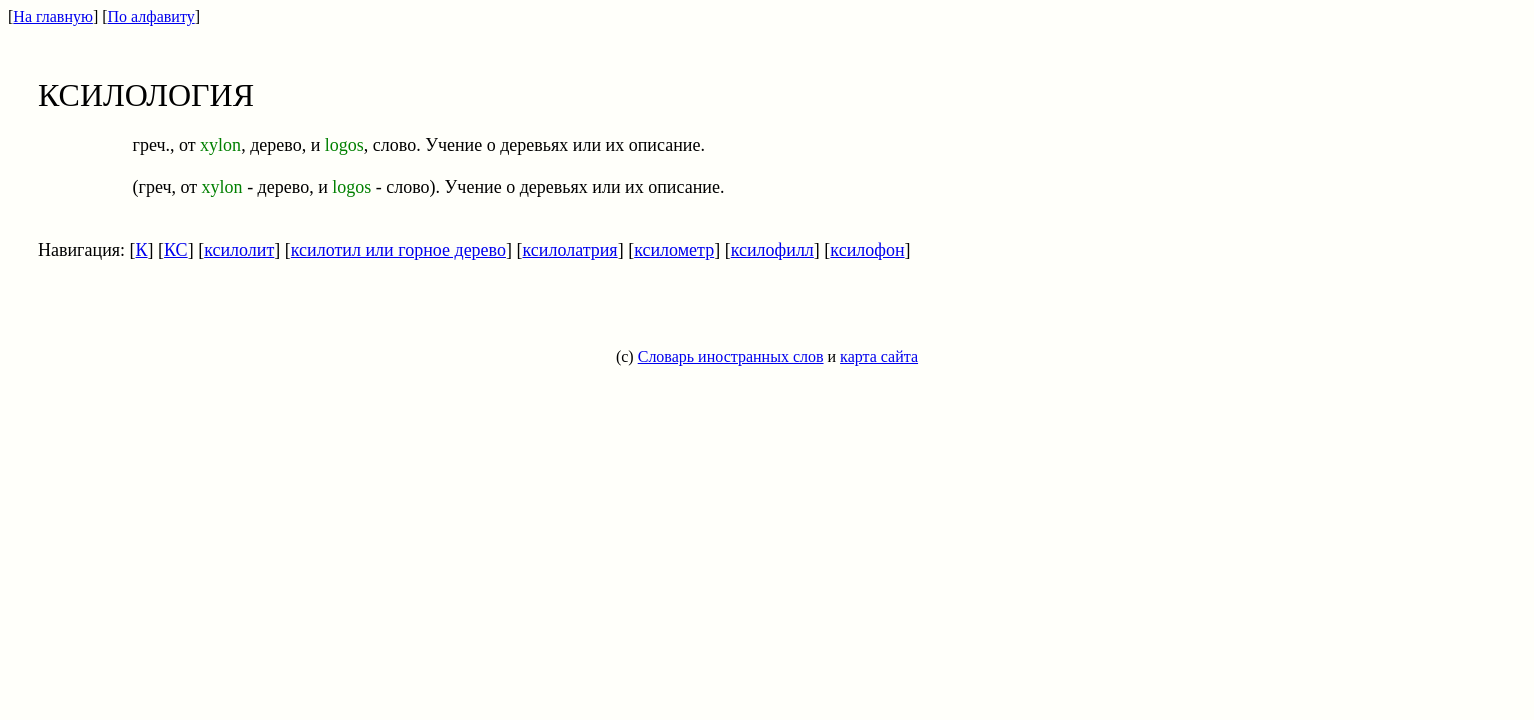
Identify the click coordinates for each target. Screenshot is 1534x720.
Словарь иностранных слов (731, 356)
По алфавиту (151, 16)
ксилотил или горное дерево (398, 250)
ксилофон (867, 250)
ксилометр (674, 250)
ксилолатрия (569, 250)
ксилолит (239, 250)
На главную (53, 16)
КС (176, 250)
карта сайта (879, 356)
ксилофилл (772, 250)
